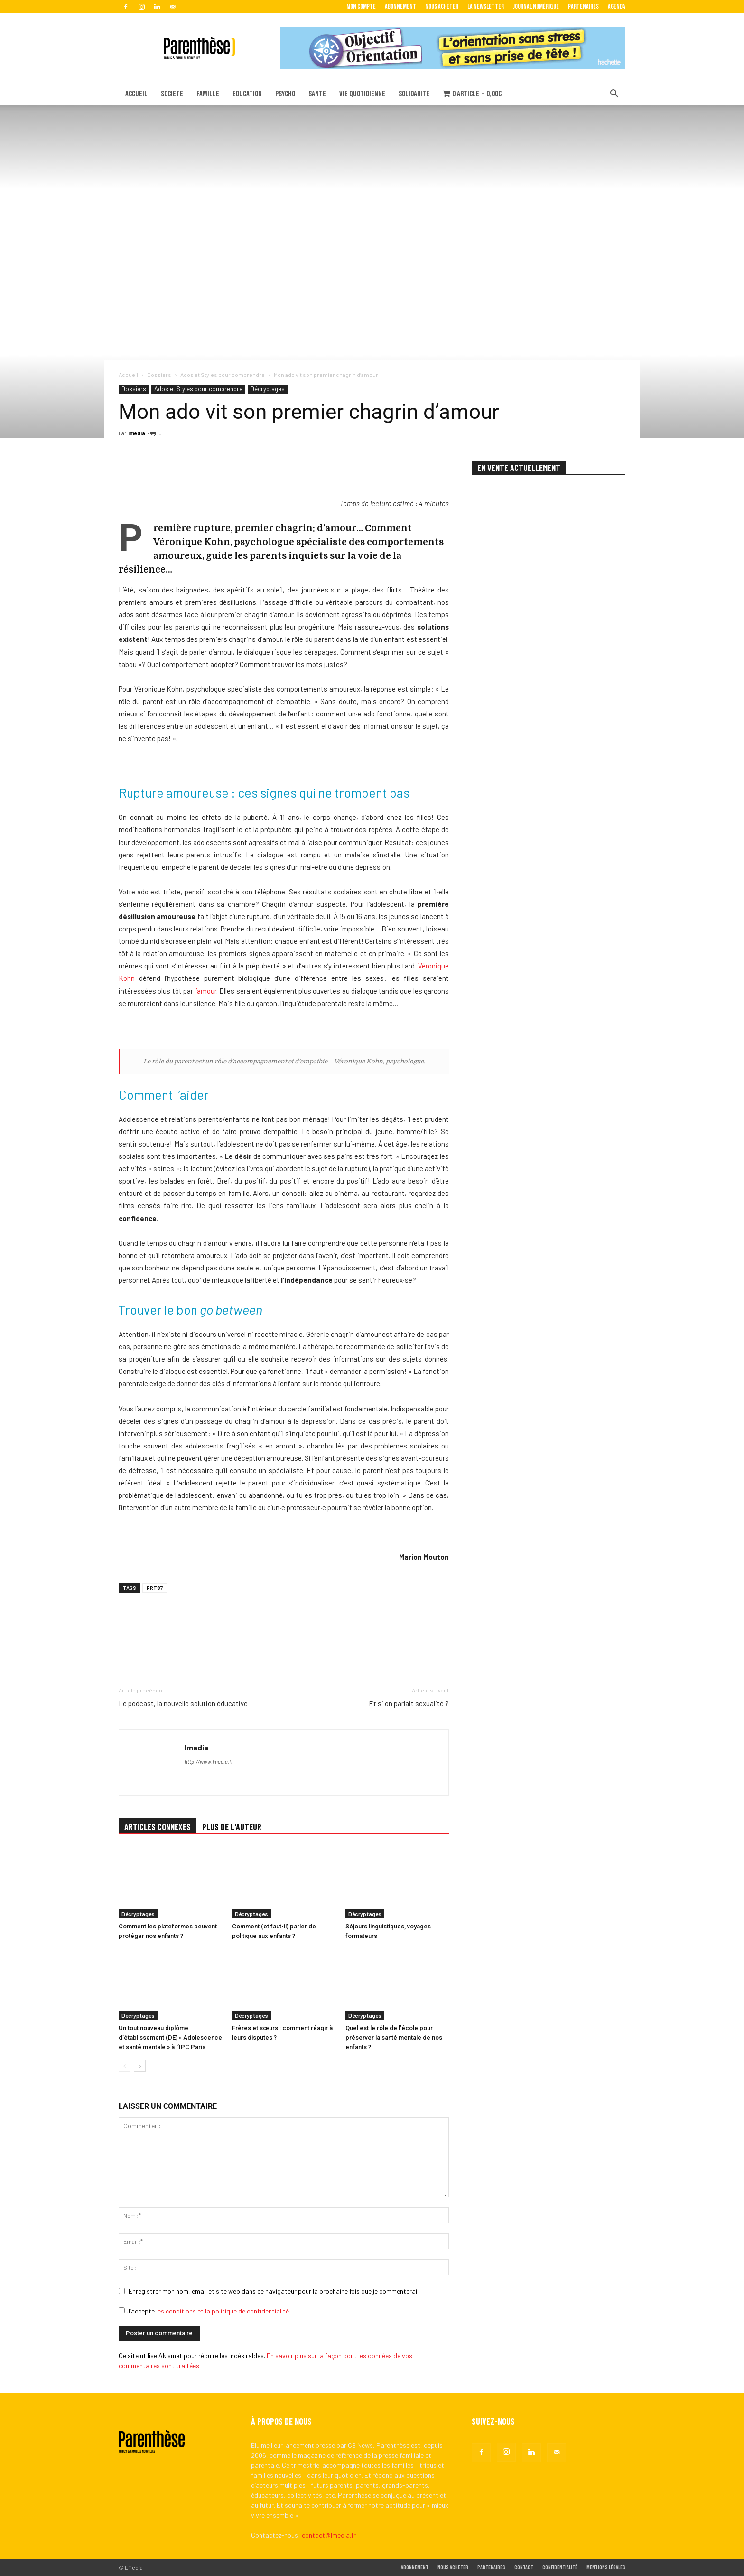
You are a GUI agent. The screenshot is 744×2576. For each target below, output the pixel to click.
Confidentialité (559, 2567)
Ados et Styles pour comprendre (222, 374)
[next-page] (140, 2066)
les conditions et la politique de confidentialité (222, 2311)
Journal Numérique (536, 6)
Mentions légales (605, 2567)
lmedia (136, 433)
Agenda (616, 6)
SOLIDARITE (414, 94)
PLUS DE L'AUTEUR (231, 1827)
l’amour (205, 991)
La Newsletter (485, 6)
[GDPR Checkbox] (122, 2310)
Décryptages (268, 389)
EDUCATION (247, 94)
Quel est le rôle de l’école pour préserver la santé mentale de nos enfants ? (393, 2037)
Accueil (128, 374)
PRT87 (155, 1588)
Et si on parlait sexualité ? (409, 1703)
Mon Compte (361, 6)
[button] (614, 94)
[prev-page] (124, 2066)
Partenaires (583, 6)
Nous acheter (441, 6)
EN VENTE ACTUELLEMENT (518, 467)
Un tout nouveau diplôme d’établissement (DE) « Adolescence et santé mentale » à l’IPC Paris (170, 2037)
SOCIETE (172, 94)
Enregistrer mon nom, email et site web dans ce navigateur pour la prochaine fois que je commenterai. (273, 2291)
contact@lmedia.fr (329, 2535)
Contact (523, 2567)
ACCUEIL (136, 94)
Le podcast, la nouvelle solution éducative (183, 1703)
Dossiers (159, 374)
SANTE (317, 94)
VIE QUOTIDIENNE (362, 94)
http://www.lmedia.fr (209, 1761)
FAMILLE (207, 94)
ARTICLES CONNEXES (157, 1827)
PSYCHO (285, 94)
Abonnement (400, 6)
